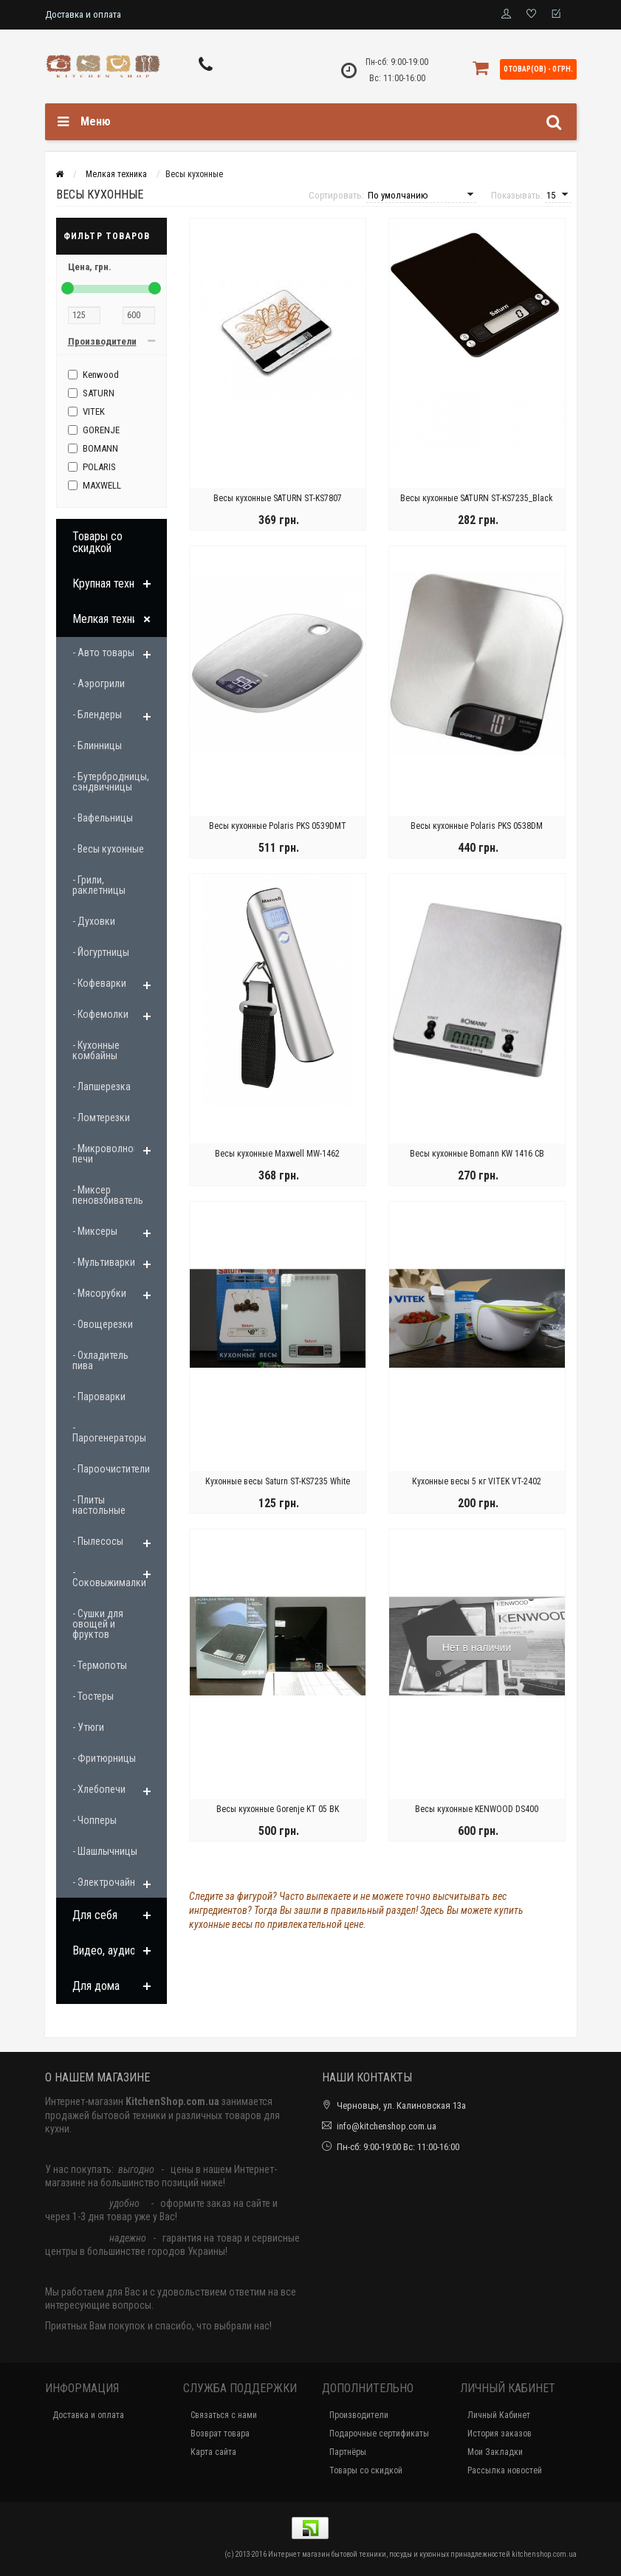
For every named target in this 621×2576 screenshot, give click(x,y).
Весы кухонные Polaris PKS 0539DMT (277, 826)
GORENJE (94, 429)
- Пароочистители (111, 1469)
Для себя (94, 1915)
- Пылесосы (97, 1541)
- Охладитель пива (100, 1360)
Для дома (96, 1986)
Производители (358, 2415)
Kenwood (93, 374)
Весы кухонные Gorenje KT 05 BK (277, 1809)
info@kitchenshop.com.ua (386, 2126)
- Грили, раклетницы (99, 885)
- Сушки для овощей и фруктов (97, 1624)
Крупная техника (111, 583)
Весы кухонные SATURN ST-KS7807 (277, 498)
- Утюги (88, 1727)
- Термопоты (99, 1665)
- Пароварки (99, 1396)
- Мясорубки (99, 1293)
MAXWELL (94, 485)
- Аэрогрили (98, 683)
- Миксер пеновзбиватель (107, 1195)
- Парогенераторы (109, 1433)
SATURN (91, 393)
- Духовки (93, 921)
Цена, (89, 266)
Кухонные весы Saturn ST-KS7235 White (277, 1481)
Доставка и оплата (83, 14)
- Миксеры (94, 1231)
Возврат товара (220, 2433)
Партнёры (347, 2452)
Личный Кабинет (498, 2415)
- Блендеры (97, 714)
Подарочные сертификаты (379, 2433)
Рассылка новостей (504, 2470)
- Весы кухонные (108, 849)
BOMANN (93, 448)
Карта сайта (213, 2452)
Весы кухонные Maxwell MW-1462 (277, 1153)
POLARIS (92, 466)
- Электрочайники (111, 1882)
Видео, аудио (104, 1950)
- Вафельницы (102, 818)
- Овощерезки (102, 1324)
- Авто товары (103, 652)
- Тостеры (93, 1696)
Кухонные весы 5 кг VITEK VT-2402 (476, 1481)
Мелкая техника (110, 619)
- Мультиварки (103, 1262)
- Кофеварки (99, 983)
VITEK (86, 411)
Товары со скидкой (97, 542)
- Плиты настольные (99, 1505)
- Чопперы (94, 1820)
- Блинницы (97, 745)
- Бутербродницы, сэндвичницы (110, 782)
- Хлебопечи (99, 1789)
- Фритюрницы (104, 1758)
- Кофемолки (100, 1014)
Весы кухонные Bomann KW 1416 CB (477, 1153)
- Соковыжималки (109, 1577)
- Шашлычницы (104, 1851)
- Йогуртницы (100, 952)
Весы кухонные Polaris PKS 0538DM (477, 826)
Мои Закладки (495, 2452)
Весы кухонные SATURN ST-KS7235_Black (476, 498)
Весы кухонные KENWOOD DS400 (476, 1809)
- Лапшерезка (101, 1086)
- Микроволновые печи (111, 1154)
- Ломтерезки (101, 1117)
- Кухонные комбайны (96, 1050)
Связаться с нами (224, 2415)
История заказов (499, 2433)
